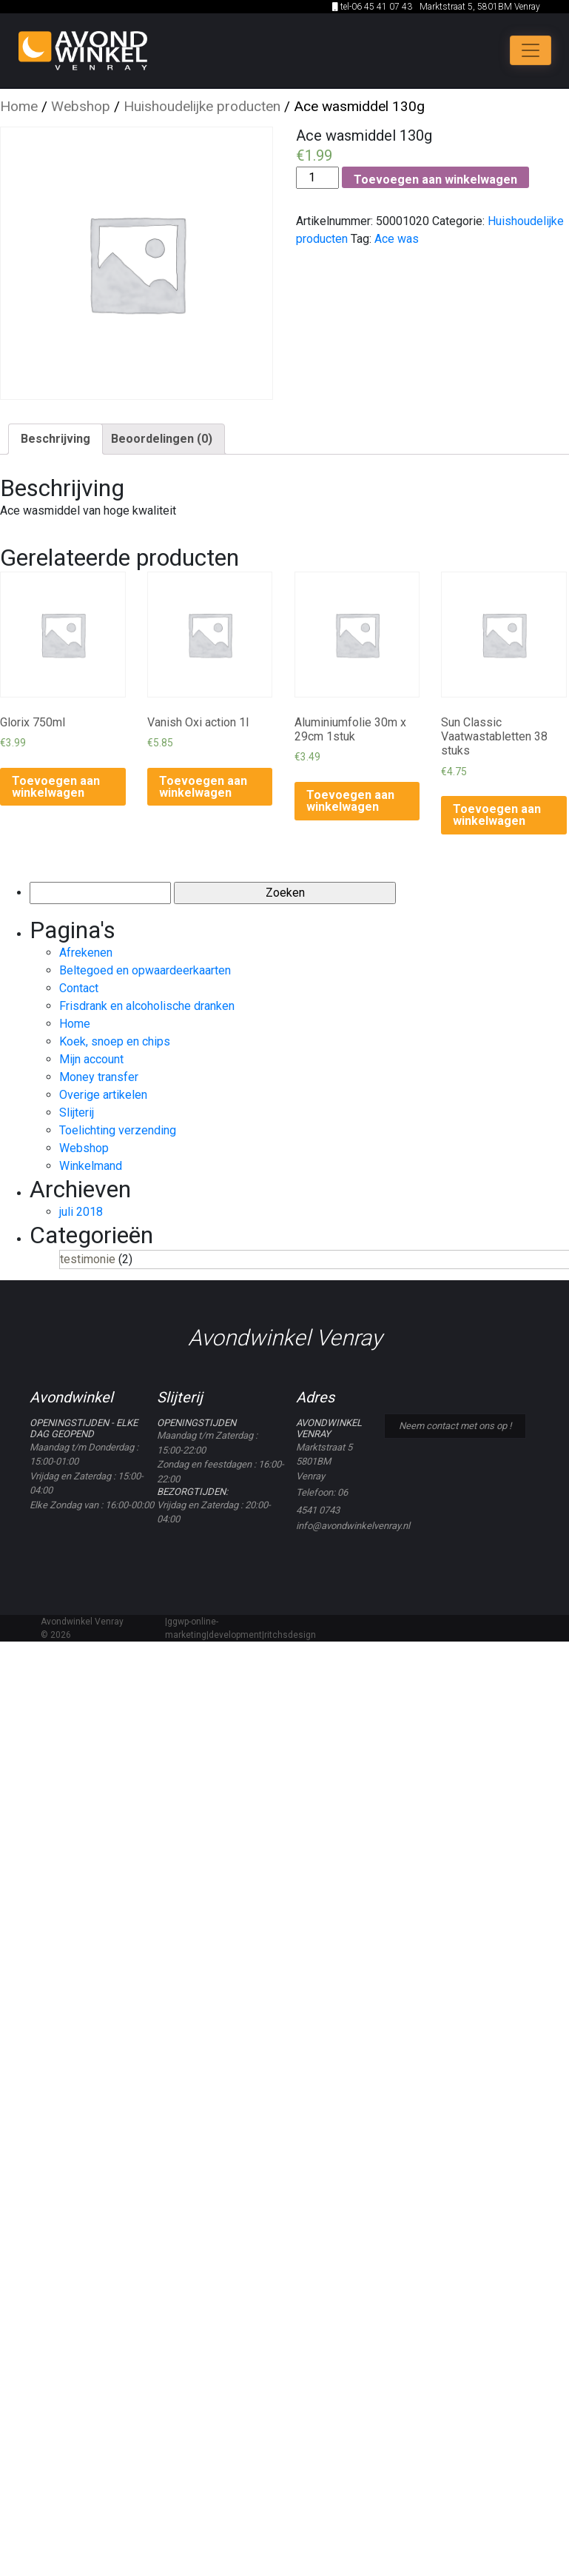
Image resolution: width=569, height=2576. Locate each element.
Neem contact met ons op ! (455, 1425)
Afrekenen (85, 953)
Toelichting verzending (117, 1130)
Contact (78, 988)
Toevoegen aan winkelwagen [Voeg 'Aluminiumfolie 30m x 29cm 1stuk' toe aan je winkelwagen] (350, 801)
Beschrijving (55, 439)
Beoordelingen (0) (161, 439)
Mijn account (91, 1059)
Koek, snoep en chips (114, 1041)
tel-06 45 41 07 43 (372, 6)
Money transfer (98, 1077)
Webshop (80, 106)
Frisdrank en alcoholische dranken (147, 1006)
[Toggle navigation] (530, 50)
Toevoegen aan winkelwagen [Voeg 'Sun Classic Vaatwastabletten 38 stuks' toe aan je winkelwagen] (497, 815)
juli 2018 (81, 1212)
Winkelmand (90, 1166)
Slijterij (76, 1112)
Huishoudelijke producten (202, 106)
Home (19, 106)
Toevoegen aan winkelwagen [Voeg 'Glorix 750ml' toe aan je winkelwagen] (56, 787)
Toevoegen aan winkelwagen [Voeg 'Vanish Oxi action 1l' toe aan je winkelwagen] (203, 787)
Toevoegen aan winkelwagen (435, 180)
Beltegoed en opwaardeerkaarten (145, 970)
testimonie (87, 1259)
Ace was (396, 239)
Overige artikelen (103, 1095)
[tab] (55, 439)
